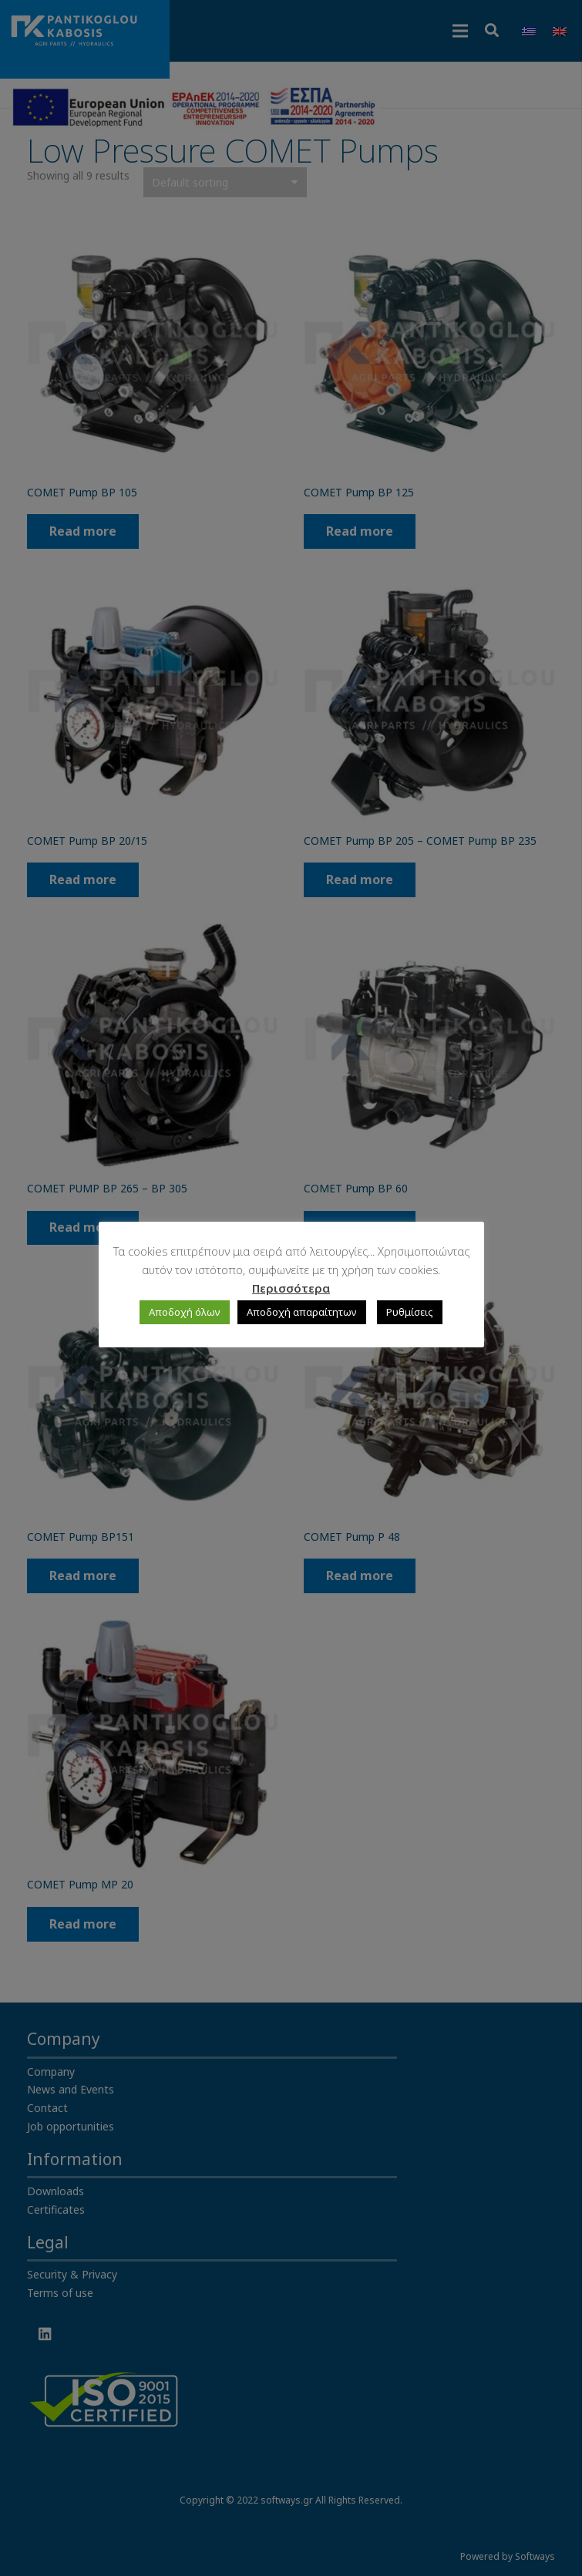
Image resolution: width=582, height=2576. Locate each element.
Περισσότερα (291, 1288)
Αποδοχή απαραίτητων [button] (302, 1312)
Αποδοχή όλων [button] (184, 1312)
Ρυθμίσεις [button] (409, 1312)
